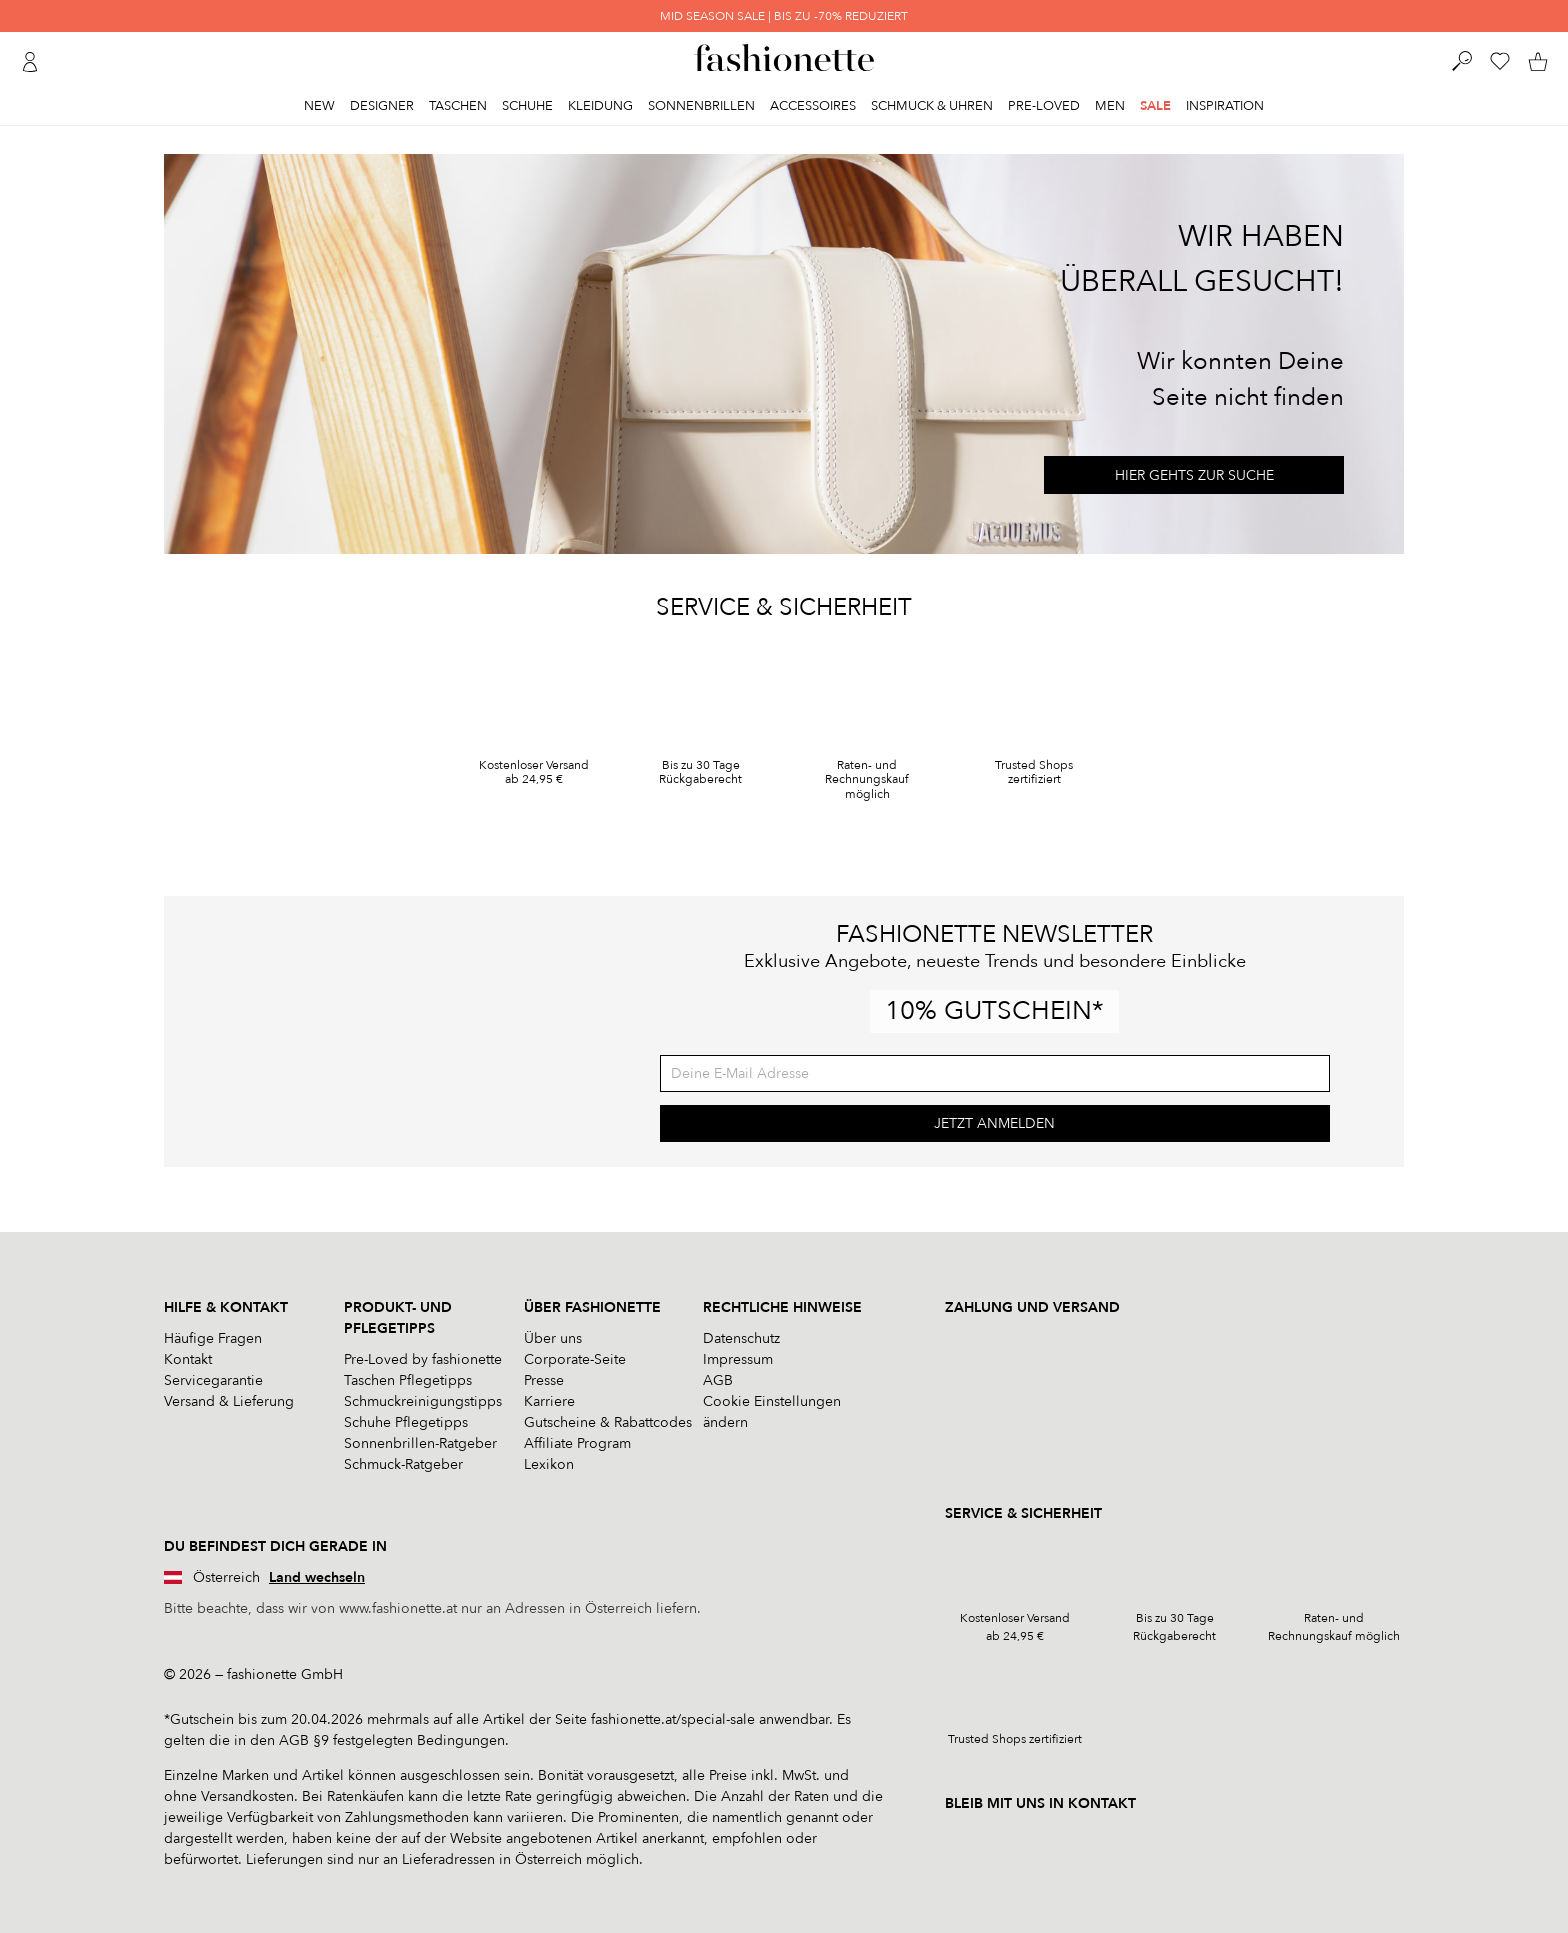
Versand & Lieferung (229, 1401)
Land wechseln (317, 1577)
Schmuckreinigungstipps (423, 1401)
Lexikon (549, 1464)
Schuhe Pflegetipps (406, 1422)
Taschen (458, 106)
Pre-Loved (1044, 106)
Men (1110, 106)
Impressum (738, 1359)
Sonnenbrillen (701, 106)
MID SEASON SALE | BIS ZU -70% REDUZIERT (784, 16)
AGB (718, 1380)
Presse (544, 1380)
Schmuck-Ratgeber (403, 1464)
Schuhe (527, 106)
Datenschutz (741, 1338)
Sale (1155, 106)
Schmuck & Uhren (932, 106)
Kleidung (600, 106)
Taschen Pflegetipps (408, 1380)
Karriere (549, 1401)
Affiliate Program (577, 1443)
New (319, 106)
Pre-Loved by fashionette (423, 1359)
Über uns (553, 1338)
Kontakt (188, 1359)
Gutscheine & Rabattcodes (608, 1422)
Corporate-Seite (575, 1359)
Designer (382, 106)
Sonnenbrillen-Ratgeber (420, 1443)
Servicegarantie (213, 1380)
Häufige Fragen (213, 1338)
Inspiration (1225, 106)
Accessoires (813, 106)
